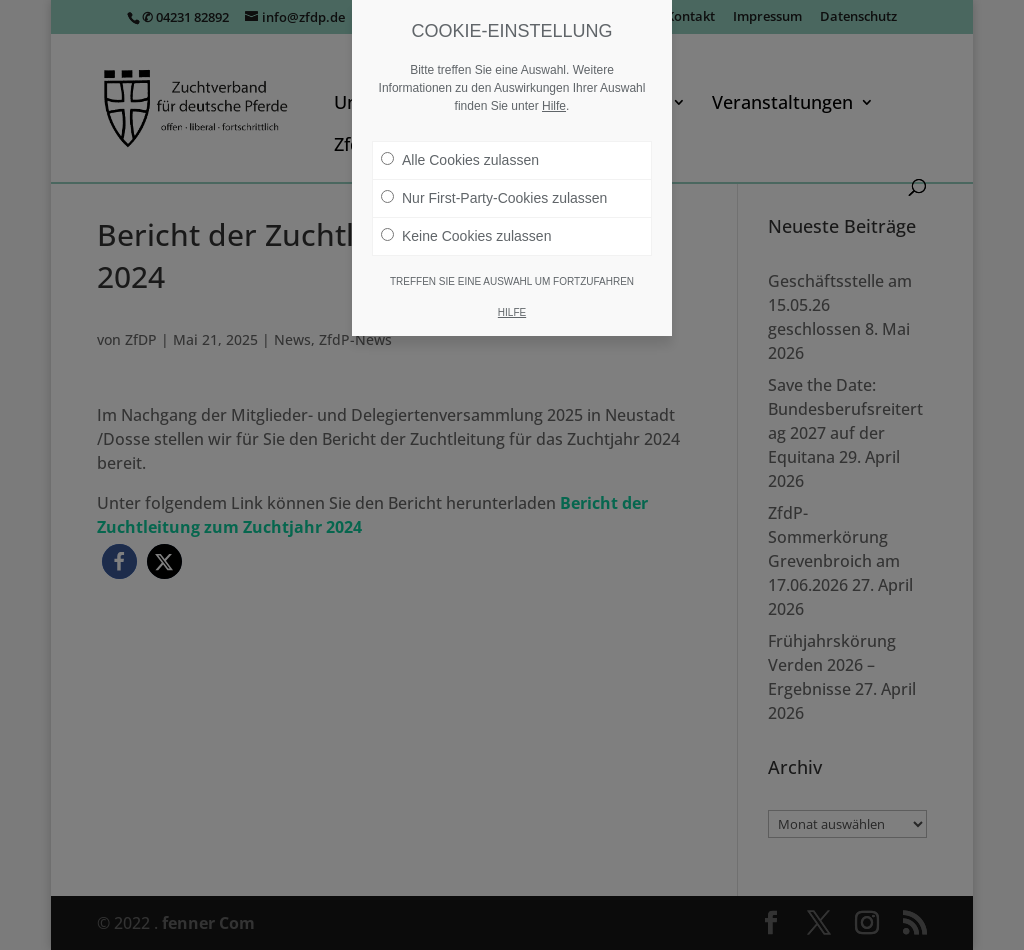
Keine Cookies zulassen (466, 236)
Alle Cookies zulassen (460, 160)
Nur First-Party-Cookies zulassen (494, 198)
